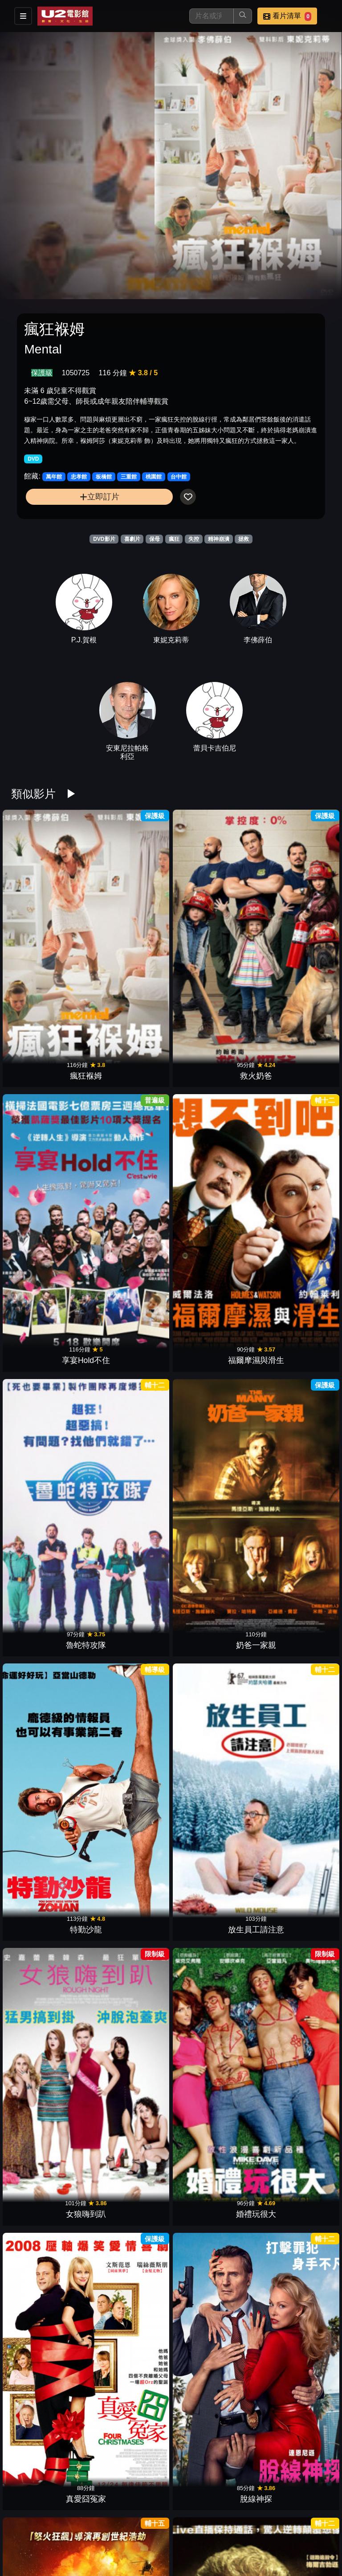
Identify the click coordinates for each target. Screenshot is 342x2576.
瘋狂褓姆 (49, 925)
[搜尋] (211, 16)
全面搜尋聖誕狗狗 (49, 2408)
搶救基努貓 (49, 2004)
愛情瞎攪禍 (49, 1464)
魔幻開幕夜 (293, 1734)
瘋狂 (174, 539)
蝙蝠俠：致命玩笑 (130, 2004)
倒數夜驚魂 (130, 2273)
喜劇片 (132, 539)
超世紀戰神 (211, 2408)
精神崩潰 (218, 539)
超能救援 (130, 1599)
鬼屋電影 (293, 2138)
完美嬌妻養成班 (130, 1464)
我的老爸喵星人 (293, 1869)
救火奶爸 (130, 925)
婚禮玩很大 (130, 1195)
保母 (154, 539)
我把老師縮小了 (49, 1869)
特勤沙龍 (211, 1060)
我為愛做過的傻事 (293, 1599)
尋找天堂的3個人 (211, 1734)
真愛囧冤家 (211, 1195)
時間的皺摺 (130, 1734)
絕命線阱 (130, 1330)
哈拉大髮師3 (211, 2004)
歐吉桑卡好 (211, 2542)
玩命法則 (49, 2273)
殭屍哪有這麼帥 (211, 2273)
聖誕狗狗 (130, 2408)
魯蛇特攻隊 (49, 1060)
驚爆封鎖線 (49, 1330)
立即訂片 (99, 496)
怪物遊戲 (49, 2138)
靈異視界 (49, 1734)
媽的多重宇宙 (211, 1330)
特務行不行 (293, 2408)
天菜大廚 (293, 2004)
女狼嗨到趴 (49, 1195)
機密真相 (293, 2273)
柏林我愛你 (293, 1464)
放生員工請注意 (293, 1060)
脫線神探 (293, 1195)
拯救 (243, 539)
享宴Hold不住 (211, 925)
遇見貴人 (130, 1869)
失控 (193, 539)
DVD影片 (104, 539)
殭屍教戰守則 (130, 2138)
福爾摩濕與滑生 (293, 925)
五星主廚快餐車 (211, 2138)
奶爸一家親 (130, 1060)
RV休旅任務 (130, 2542)
